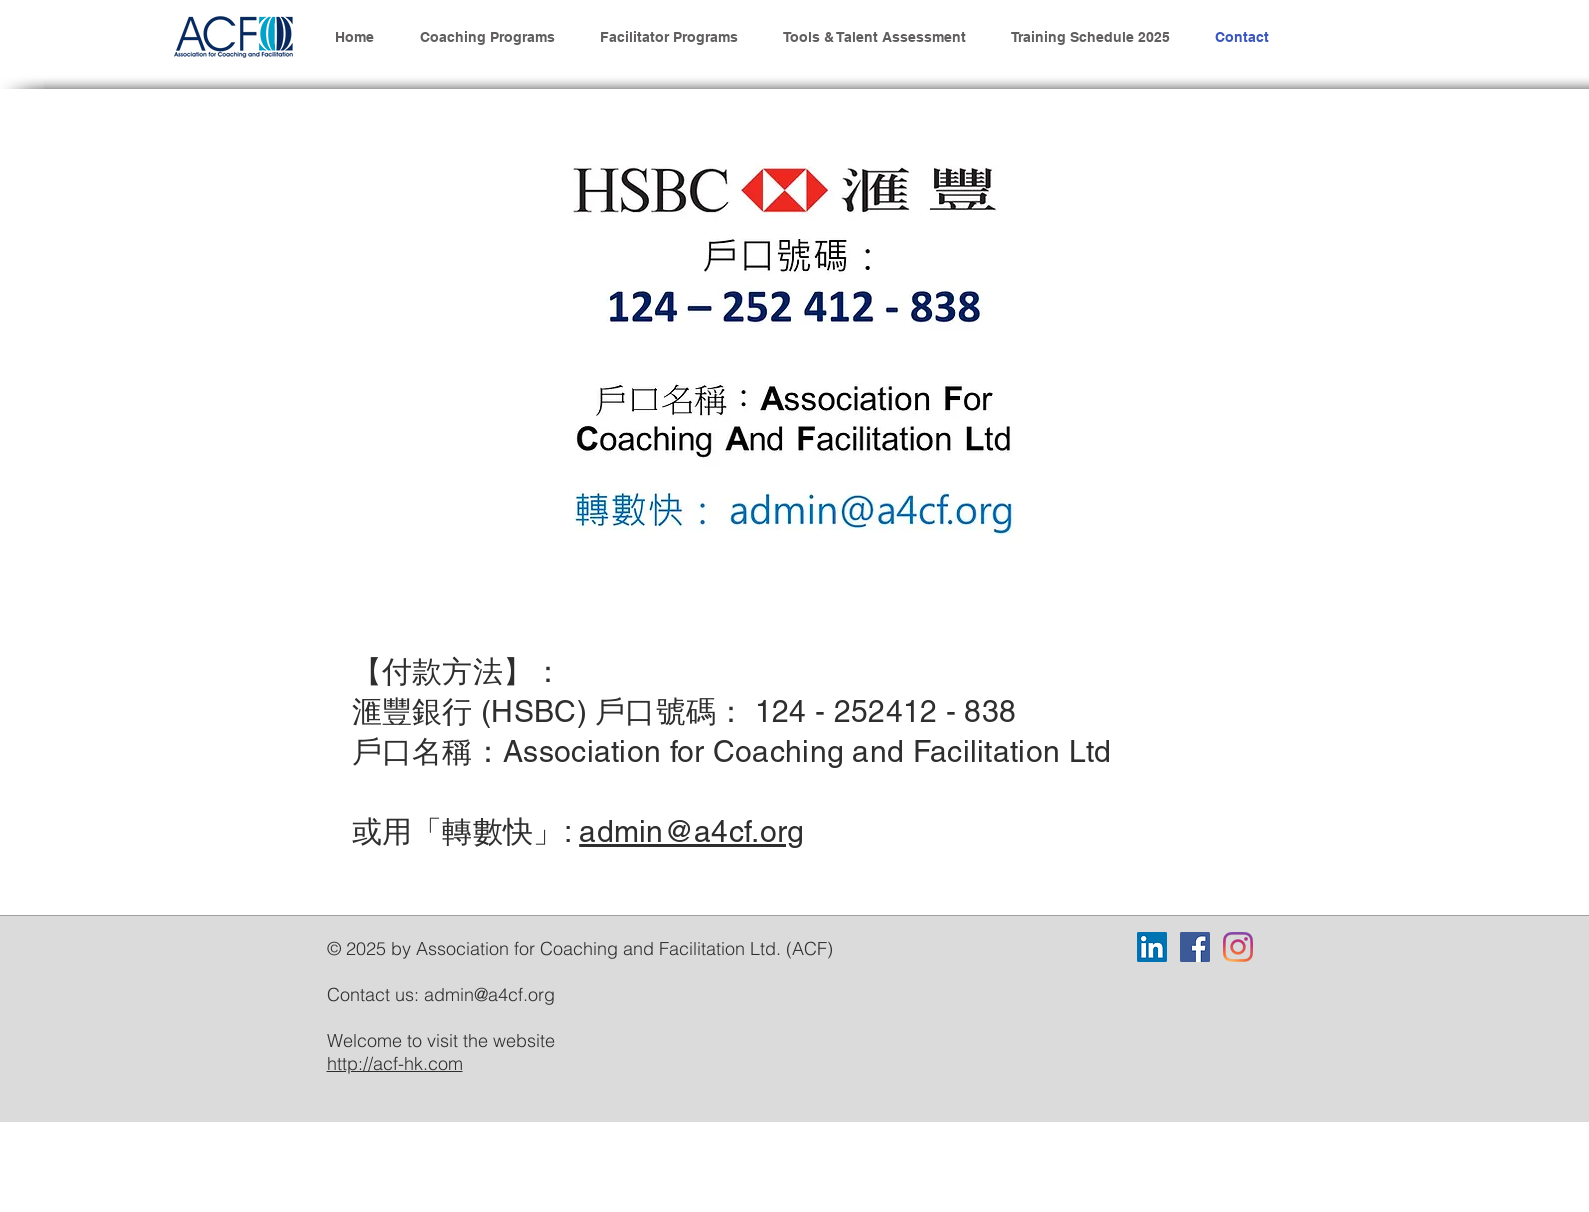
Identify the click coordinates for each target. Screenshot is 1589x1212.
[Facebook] (1195, 947)
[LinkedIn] (1152, 947)
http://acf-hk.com (395, 1063)
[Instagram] (1238, 947)
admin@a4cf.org (691, 831)
